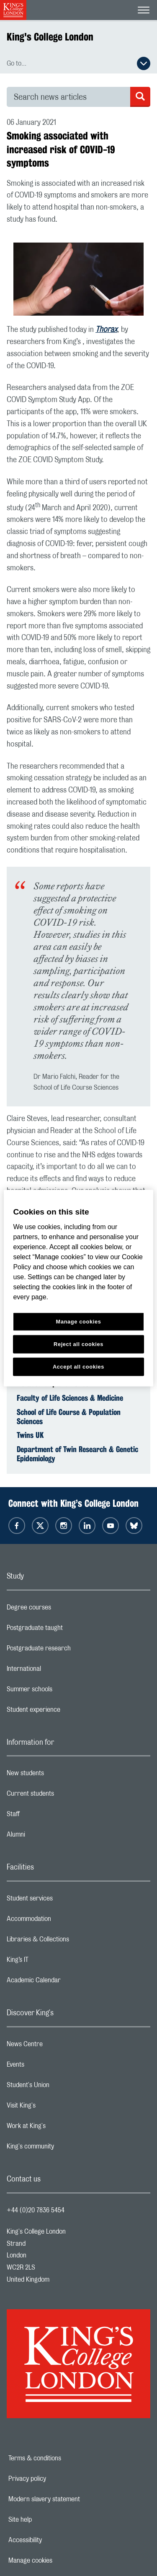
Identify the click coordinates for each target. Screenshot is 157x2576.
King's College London (50, 37)
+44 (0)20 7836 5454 (35, 2210)
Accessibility (54, 2540)
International (57, 1670)
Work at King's (59, 2128)
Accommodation (62, 1921)
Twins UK (30, 1435)
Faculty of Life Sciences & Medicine (70, 1397)
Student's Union (61, 2087)
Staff (46, 1816)
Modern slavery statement (73, 2499)
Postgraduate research (72, 1650)
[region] (78, 1288)
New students (59, 1775)
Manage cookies (59, 2560)
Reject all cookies (78, 1344)
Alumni (49, 1836)
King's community (64, 2148)
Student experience (67, 1711)
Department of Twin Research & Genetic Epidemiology (77, 1454)
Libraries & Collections (71, 1941)
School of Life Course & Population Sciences (69, 1417)
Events (49, 2066)
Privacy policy (56, 2478)
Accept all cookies (78, 1366)
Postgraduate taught (68, 1630)
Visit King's (54, 2107)
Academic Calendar (67, 1982)
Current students (64, 1795)
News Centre (58, 2046)
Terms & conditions (63, 2458)
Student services (63, 1900)
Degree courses (62, 1609)
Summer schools (63, 1691)
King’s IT (51, 1961)
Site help (49, 2519)
